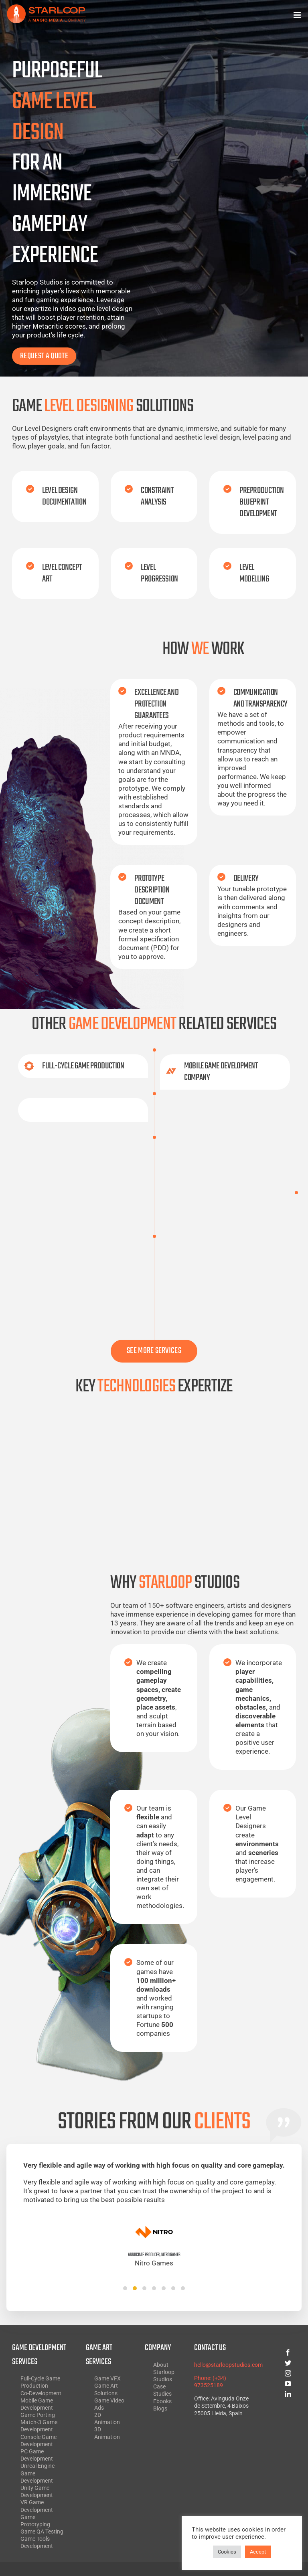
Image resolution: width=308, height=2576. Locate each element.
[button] (125, 2288)
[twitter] (272, 2363)
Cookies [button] (227, 2552)
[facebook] (272, 2352)
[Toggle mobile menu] (298, 15)
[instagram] (272, 2373)
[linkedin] (272, 2394)
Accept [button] (258, 2552)
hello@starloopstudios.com (228, 2365)
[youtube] (272, 2383)
